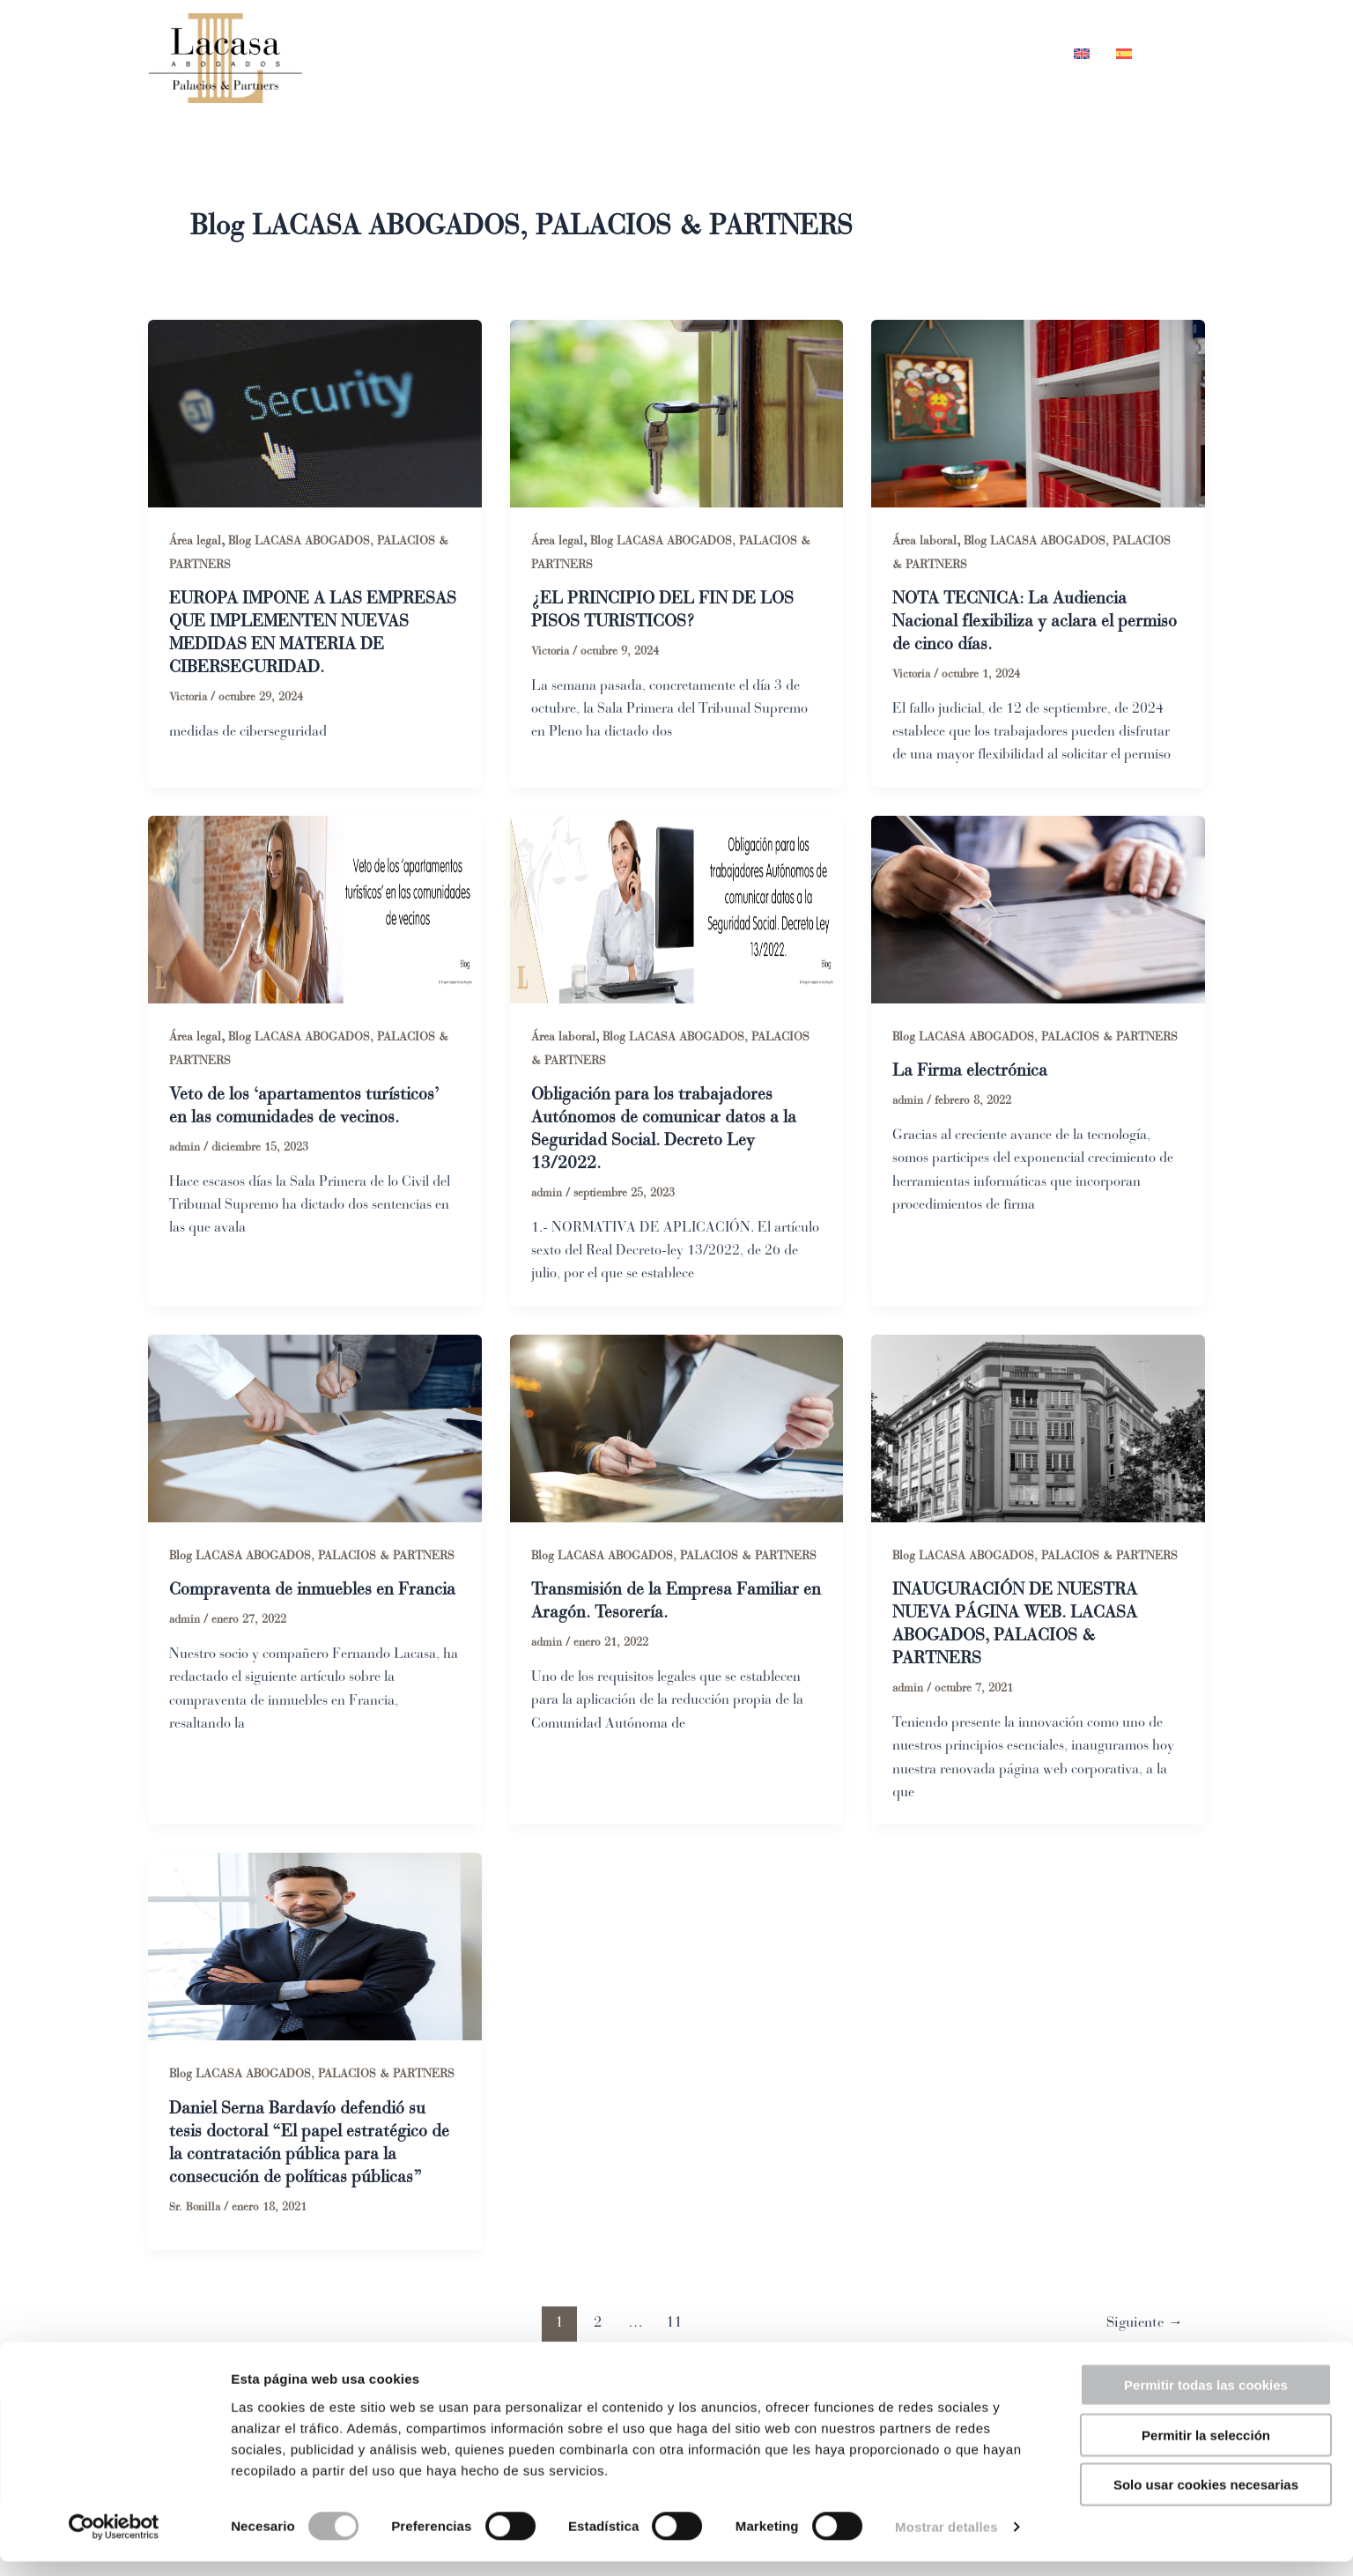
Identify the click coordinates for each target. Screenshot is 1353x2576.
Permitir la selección (1206, 2449)
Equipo (740, 53)
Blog (918, 53)
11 (672, 2325)
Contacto (1006, 53)
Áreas (835, 53)
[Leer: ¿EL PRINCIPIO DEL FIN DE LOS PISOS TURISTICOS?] (677, 411)
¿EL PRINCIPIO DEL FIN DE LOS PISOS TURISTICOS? (664, 610)
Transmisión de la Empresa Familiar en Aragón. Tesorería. (670, 1602)
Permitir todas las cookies (1206, 2399)
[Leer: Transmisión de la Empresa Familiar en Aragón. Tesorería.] (677, 1428)
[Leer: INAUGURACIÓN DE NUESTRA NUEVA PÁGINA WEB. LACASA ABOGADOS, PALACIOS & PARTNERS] (1038, 1428)
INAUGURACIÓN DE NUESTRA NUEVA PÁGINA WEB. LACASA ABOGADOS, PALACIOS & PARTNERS (1017, 1625)
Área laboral (924, 540)
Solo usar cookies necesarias (1205, 2498)
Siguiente (1142, 2325)
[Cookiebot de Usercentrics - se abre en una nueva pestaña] (114, 2541)
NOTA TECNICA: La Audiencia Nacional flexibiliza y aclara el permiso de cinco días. (1012, 621)
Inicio (654, 53)
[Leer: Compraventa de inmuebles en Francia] (315, 1428)
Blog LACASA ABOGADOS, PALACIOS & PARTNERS (1036, 1037)
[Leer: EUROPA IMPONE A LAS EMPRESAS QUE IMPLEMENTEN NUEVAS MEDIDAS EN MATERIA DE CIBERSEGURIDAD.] (315, 411)
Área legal (195, 540)
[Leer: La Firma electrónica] (1038, 908)
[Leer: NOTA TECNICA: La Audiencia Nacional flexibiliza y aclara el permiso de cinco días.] (1038, 411)
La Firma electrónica (972, 1072)
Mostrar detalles (946, 2541)
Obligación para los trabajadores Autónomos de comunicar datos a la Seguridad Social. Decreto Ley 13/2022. (667, 1130)
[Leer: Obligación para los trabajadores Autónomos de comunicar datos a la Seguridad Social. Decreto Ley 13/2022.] (677, 908)
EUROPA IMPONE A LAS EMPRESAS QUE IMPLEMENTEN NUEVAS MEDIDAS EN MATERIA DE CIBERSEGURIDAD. (302, 633)
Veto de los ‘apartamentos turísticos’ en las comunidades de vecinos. (308, 1107)
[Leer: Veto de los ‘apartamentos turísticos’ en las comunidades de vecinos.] (315, 908)
